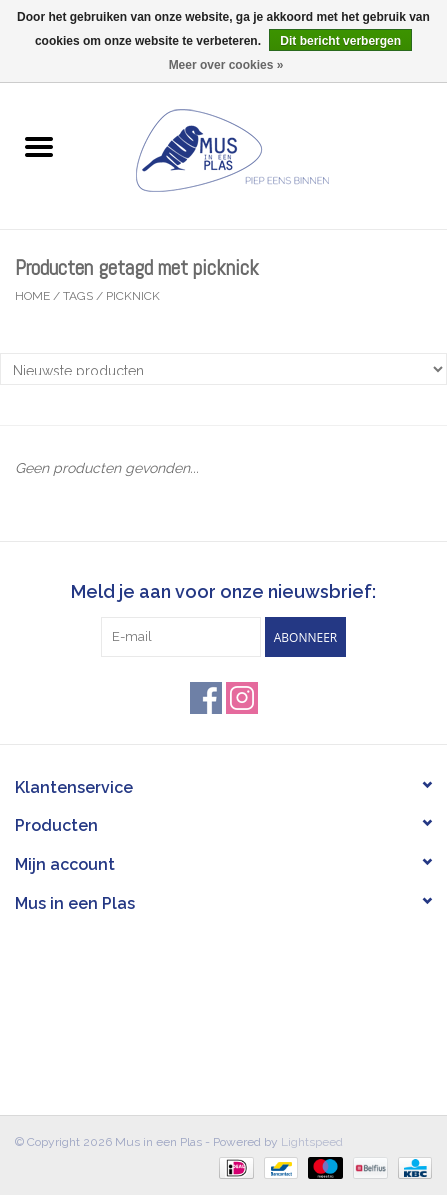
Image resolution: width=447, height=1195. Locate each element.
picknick (133, 296)
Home (32, 296)
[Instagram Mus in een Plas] (242, 698)
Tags (78, 296)
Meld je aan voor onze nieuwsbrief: (223, 591)
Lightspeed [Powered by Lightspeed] (312, 1142)
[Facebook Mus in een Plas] (206, 698)
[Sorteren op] (223, 369)
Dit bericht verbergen (340, 41)
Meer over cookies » (226, 65)
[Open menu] (39, 146)
